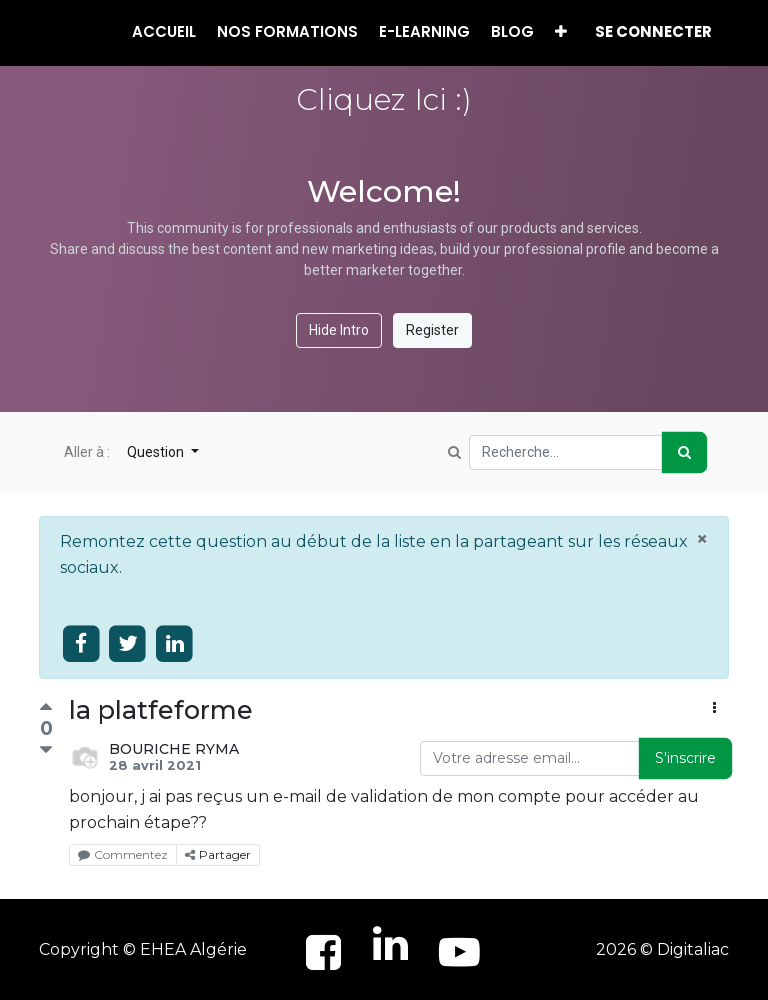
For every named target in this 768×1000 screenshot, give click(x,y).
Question (157, 452)
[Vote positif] (46, 709)
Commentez (123, 854)
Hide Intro (339, 330)
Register (432, 330)
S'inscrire (685, 758)
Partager (218, 854)
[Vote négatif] (46, 750)
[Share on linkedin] (174, 644)
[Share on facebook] (81, 644)
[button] (561, 32)
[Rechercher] (684, 452)
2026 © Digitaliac (662, 949)
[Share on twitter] (128, 644)
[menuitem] (164, 32)
